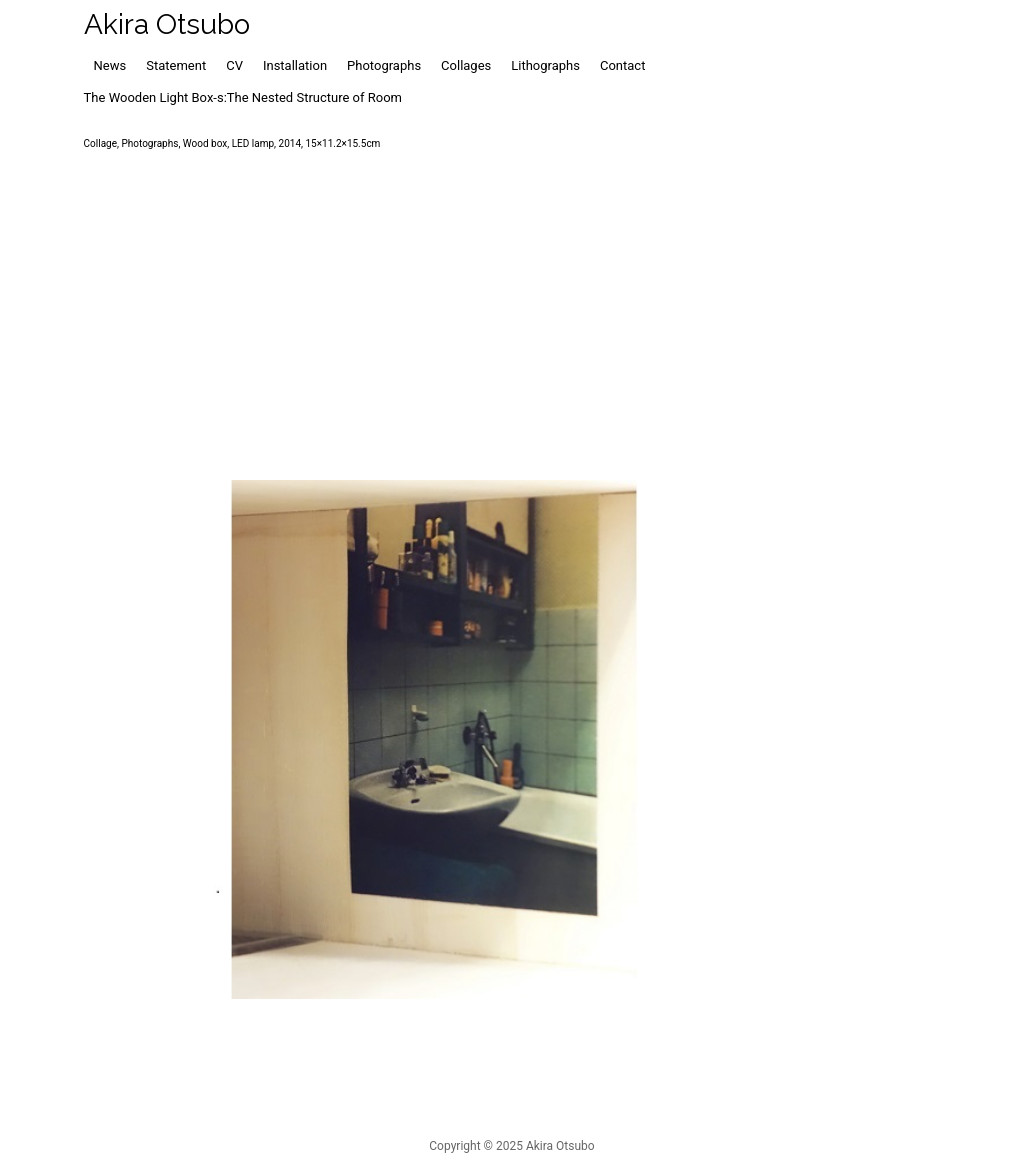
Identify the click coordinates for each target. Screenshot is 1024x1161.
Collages (466, 65)
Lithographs (545, 65)
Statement (176, 65)
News (110, 65)
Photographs (384, 65)
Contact (622, 65)
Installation (295, 65)
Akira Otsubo (167, 24)
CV (234, 65)
